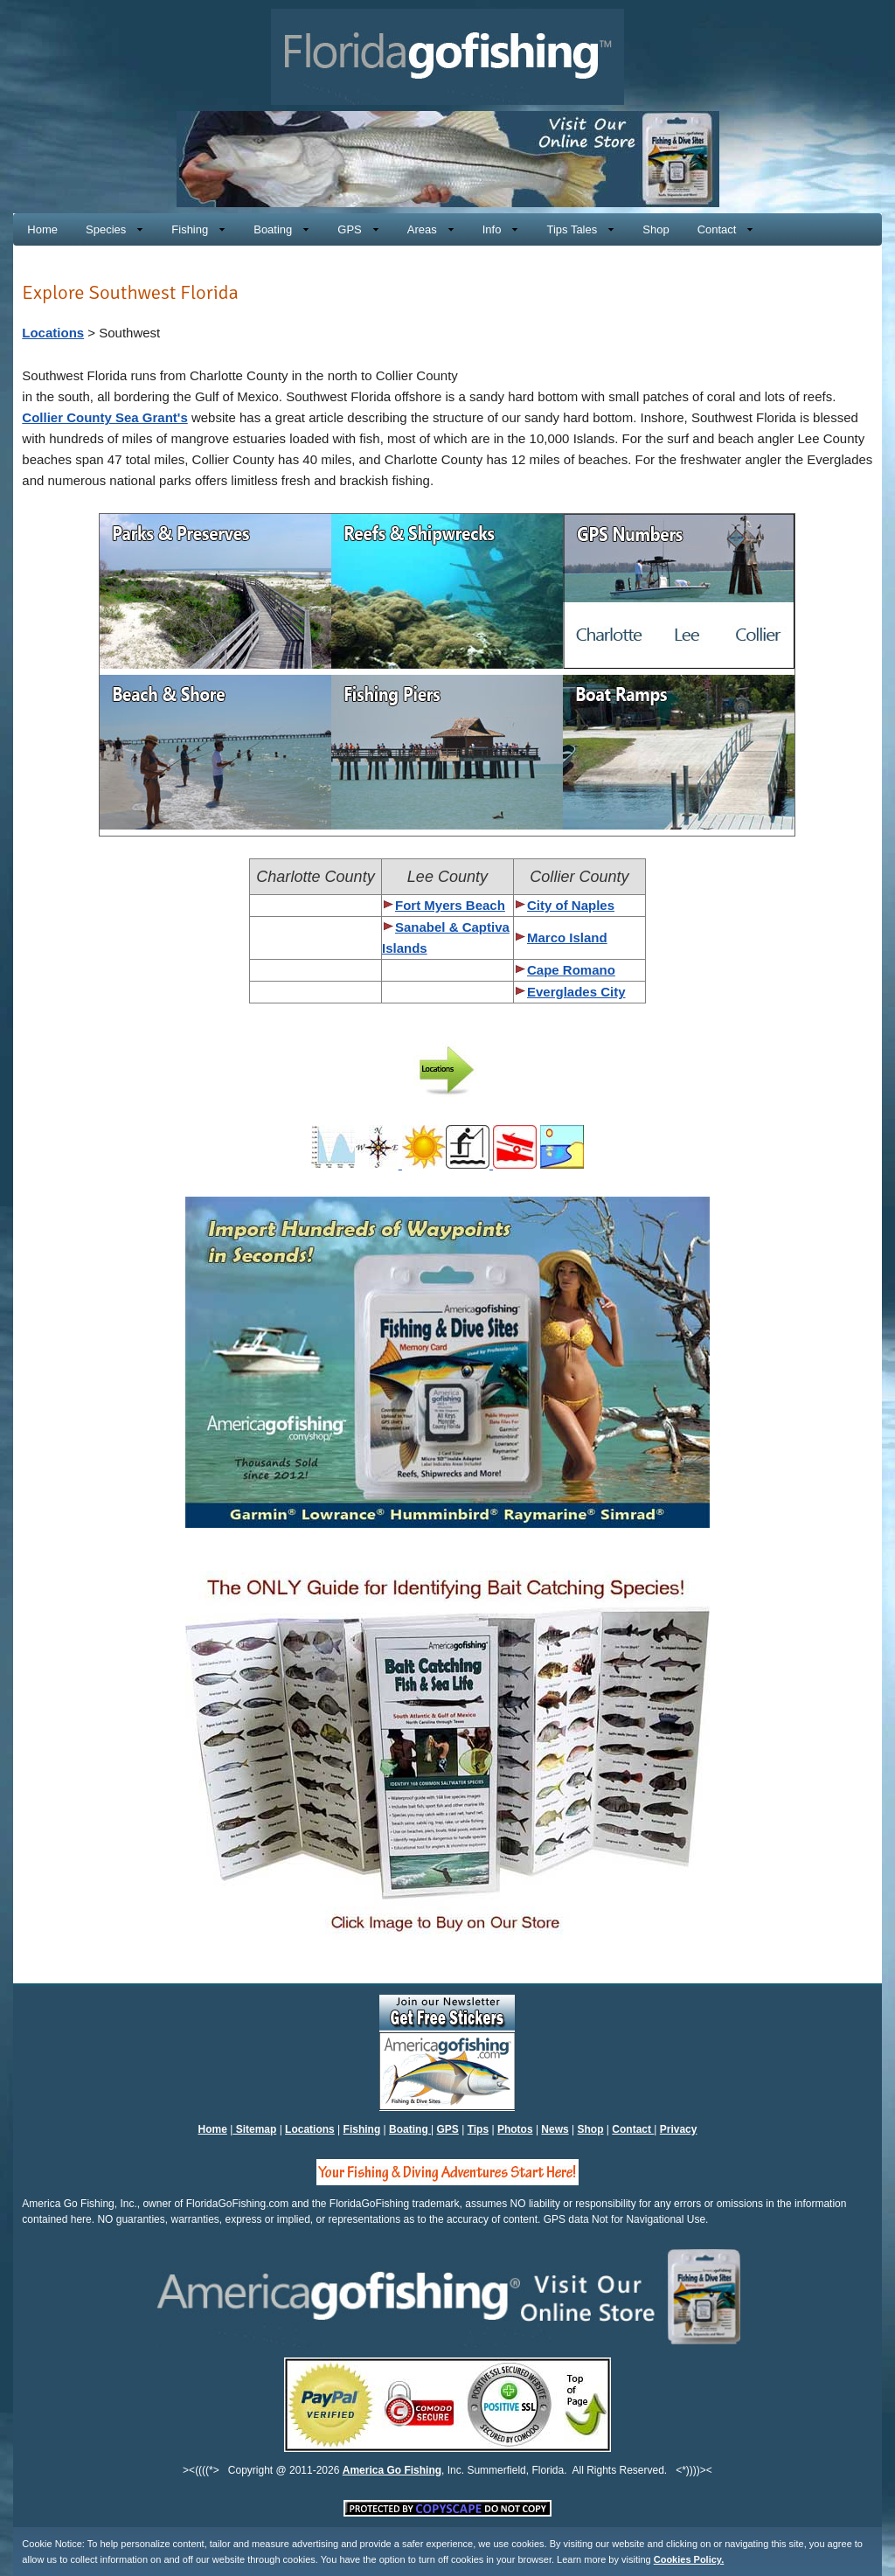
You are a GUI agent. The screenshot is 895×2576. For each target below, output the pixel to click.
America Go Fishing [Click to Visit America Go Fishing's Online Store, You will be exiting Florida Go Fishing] (392, 2470)
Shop (591, 2129)
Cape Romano (571, 969)
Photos (515, 2129)
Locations (53, 332)
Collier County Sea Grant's (104, 417)
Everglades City (576, 991)
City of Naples (564, 905)
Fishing (362, 2129)
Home (212, 2129)
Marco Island (567, 937)
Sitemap (254, 2129)
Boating (410, 2129)
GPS (448, 2129)
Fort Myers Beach (450, 905)
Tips (478, 2129)
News (554, 2129)
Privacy (678, 2129)
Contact (633, 2129)
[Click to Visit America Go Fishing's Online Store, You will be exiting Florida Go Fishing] (448, 202)
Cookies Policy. (689, 2559)
